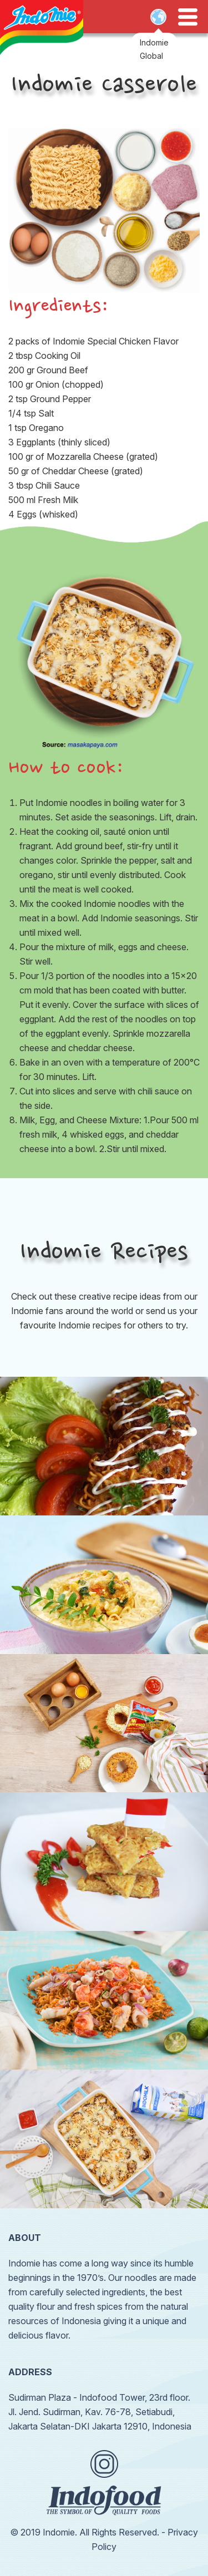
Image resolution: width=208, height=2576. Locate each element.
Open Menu (187, 17)
